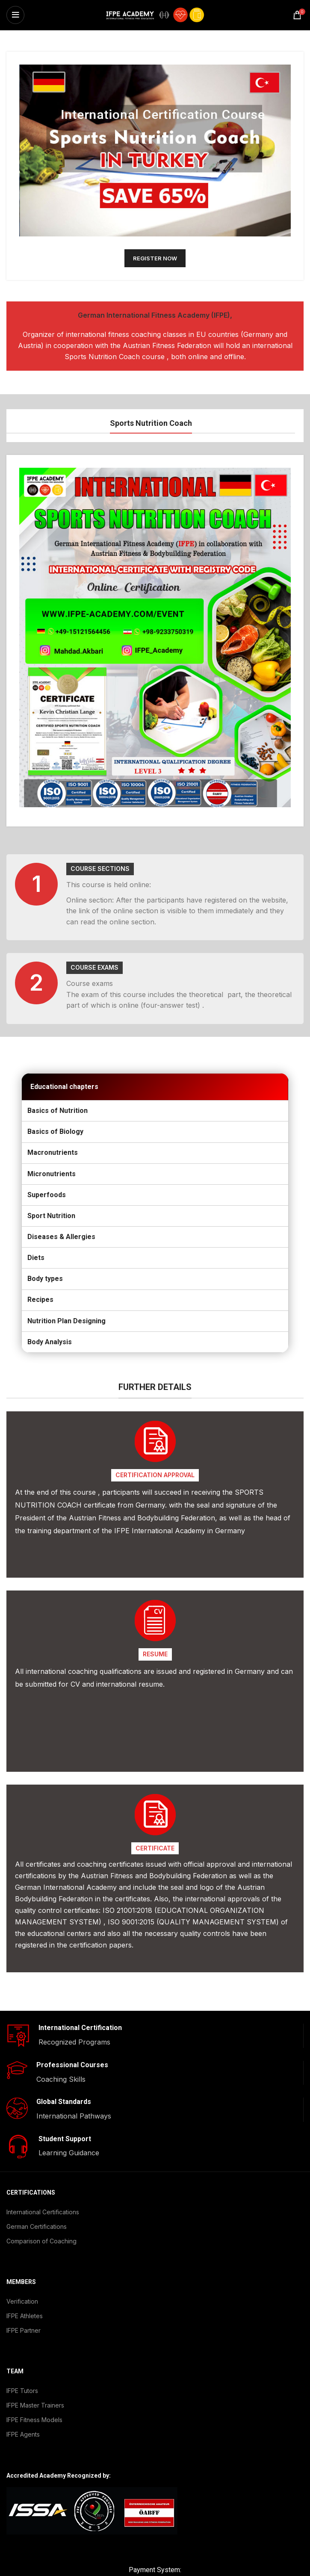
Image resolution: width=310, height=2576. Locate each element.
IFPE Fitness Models (34, 2390)
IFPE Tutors (22, 2361)
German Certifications (36, 2197)
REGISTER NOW (155, 258)
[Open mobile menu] (15, 15)
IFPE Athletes (24, 2286)
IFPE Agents (23, 2404)
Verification (22, 2271)
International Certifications (42, 2182)
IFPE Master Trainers (35, 2375)
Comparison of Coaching (41, 2211)
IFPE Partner (23, 2301)
